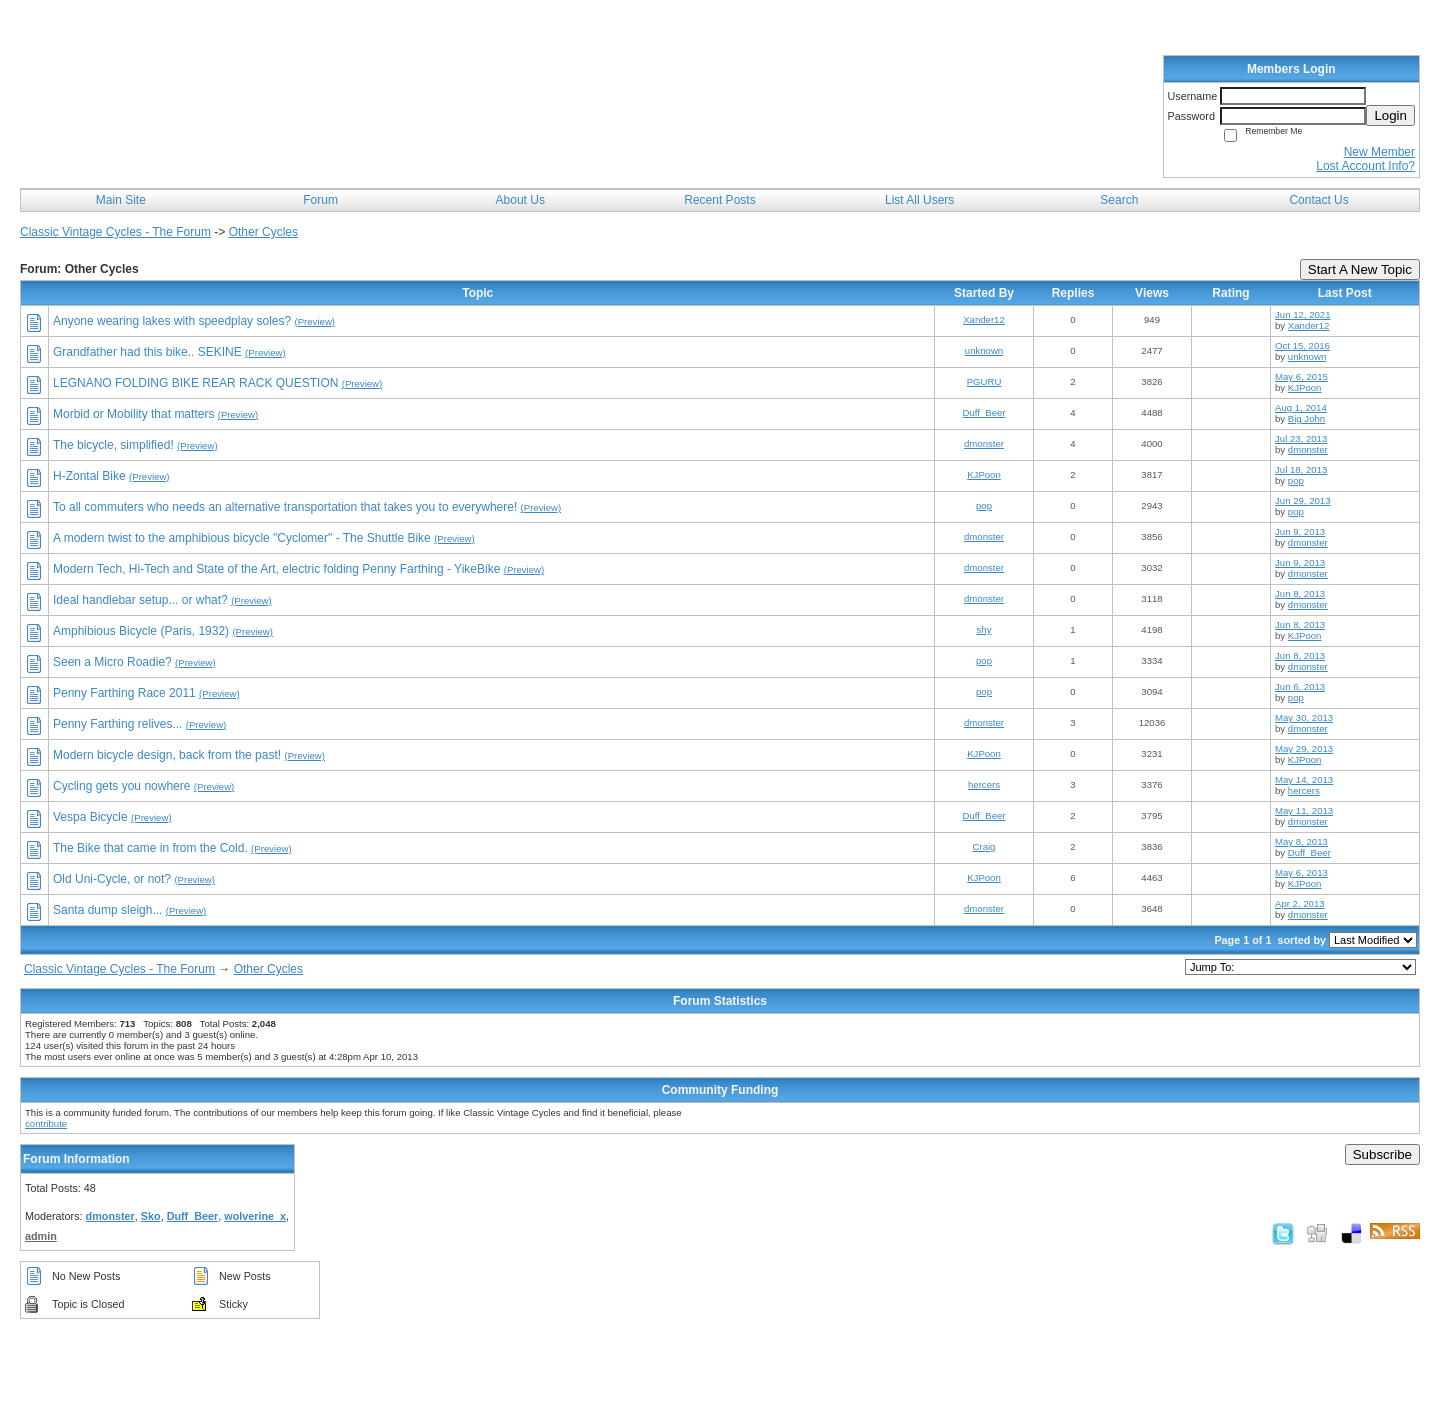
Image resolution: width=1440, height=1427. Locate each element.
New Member (1379, 152)
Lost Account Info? (1365, 166)
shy (984, 629)
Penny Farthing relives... (117, 724)
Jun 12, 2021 (1302, 314)
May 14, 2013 (1304, 779)
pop (1296, 480)
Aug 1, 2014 (1301, 407)
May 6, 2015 (1301, 376)
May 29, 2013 (1304, 748)
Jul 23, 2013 (1301, 438)
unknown (984, 350)
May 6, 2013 (1301, 872)
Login (1390, 115)
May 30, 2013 (1304, 717)
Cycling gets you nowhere (121, 786)
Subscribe (1382, 1154)
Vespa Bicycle (90, 817)
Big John (1306, 418)
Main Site (121, 200)
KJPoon (1305, 387)
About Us (520, 200)
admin (41, 1236)
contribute (46, 1123)
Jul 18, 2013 (1301, 469)
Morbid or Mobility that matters (133, 414)
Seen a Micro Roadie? (112, 662)
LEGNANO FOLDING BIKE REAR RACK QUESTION (195, 383)
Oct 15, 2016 (1302, 345)
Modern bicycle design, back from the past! (167, 755)
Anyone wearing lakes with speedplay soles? (172, 321)
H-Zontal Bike (89, 476)
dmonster (984, 443)
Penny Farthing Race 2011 (124, 693)
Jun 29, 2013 (1302, 500)
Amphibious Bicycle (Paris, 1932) (141, 631)
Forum (320, 200)
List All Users (919, 200)
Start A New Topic (1360, 269)
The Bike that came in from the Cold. (150, 848)
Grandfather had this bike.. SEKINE (147, 352)
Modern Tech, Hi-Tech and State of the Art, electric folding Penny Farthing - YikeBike (276, 569)
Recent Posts (719, 200)
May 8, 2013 (1301, 841)
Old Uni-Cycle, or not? (112, 879)
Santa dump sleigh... (107, 910)
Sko (151, 1216)
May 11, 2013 (1304, 810)
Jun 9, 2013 (1300, 531)
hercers (984, 784)
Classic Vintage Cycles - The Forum (115, 232)
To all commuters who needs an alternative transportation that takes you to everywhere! (285, 507)
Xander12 (984, 319)
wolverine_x (255, 1216)
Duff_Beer (983, 412)
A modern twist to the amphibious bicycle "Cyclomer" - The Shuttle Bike (242, 538)
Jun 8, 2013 (1300, 593)
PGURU (984, 381)
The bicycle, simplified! (113, 445)
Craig (984, 846)
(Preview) (315, 321)
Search (1119, 200)
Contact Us (1318, 200)
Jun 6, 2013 (1300, 686)
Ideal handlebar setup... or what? (140, 600)
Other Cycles (263, 232)
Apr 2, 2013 (1300, 903)
